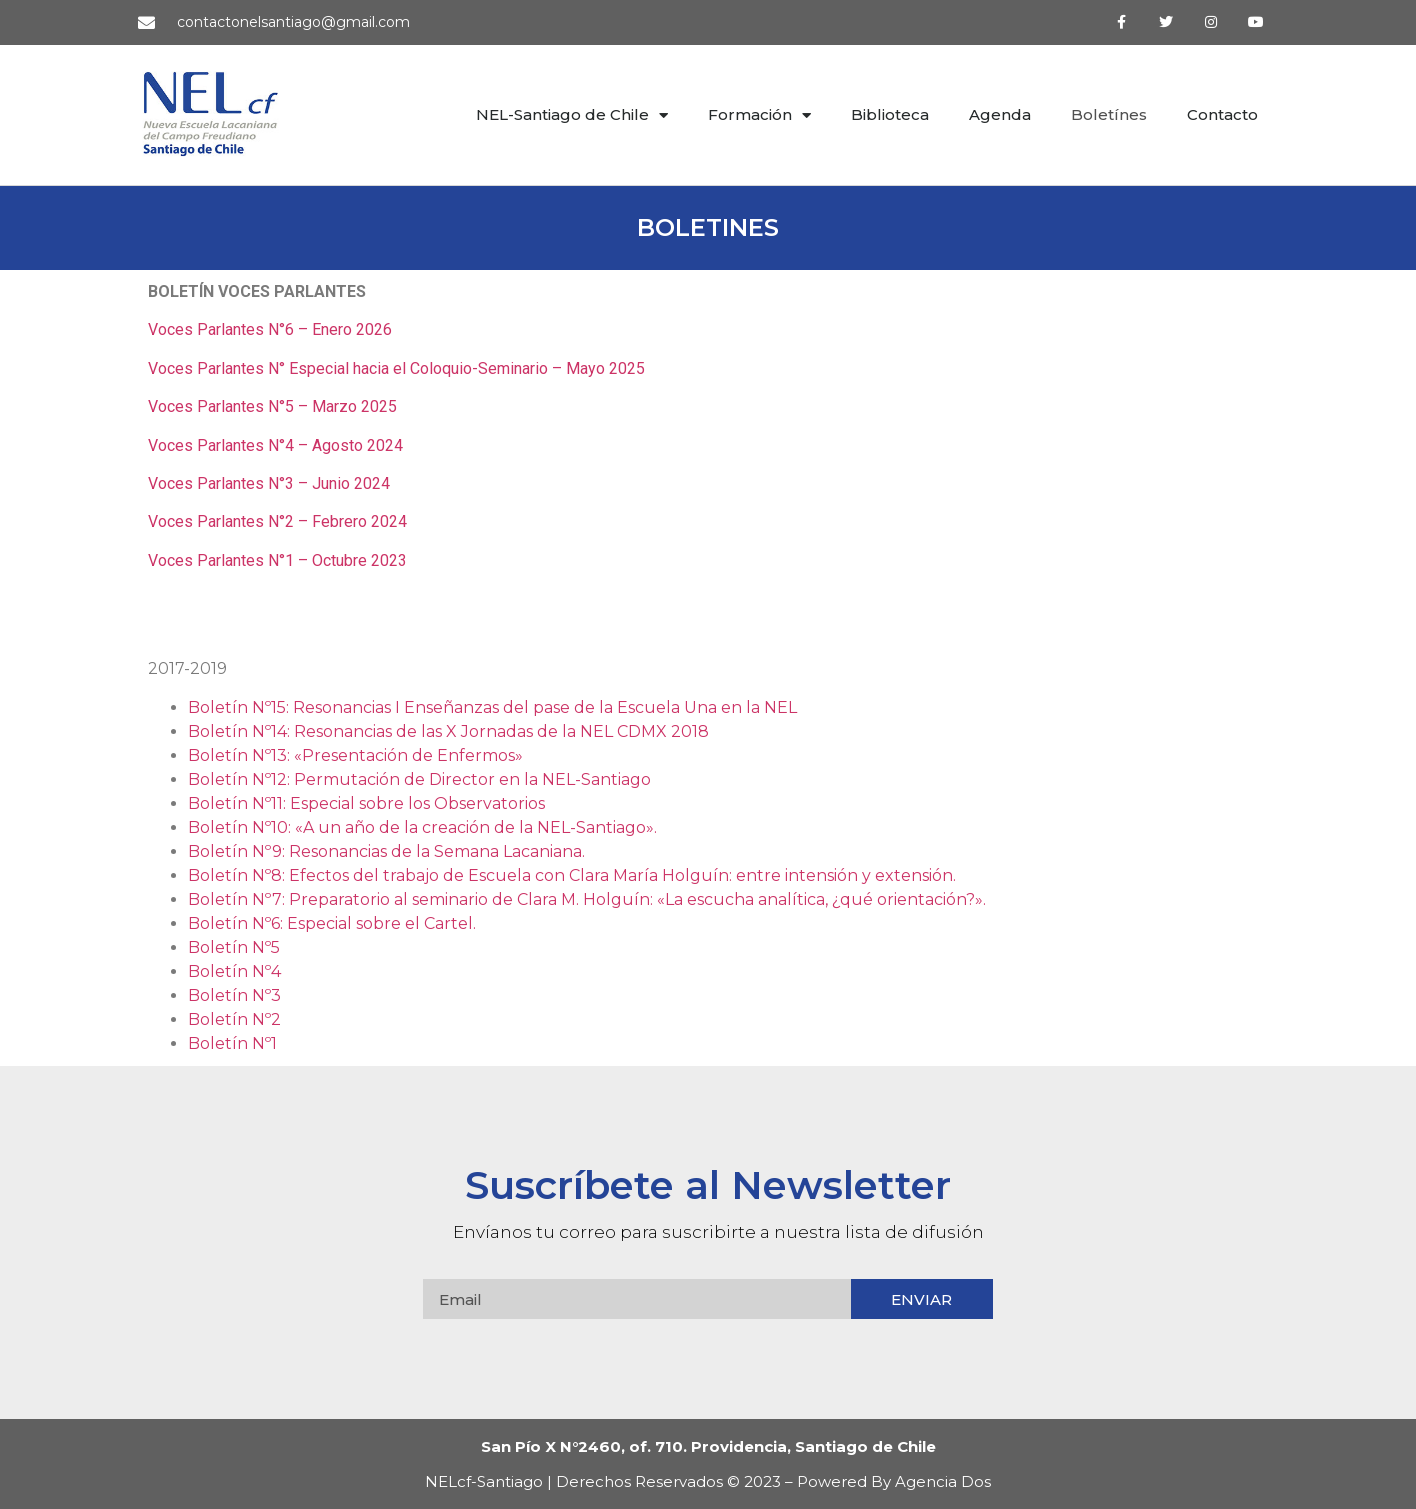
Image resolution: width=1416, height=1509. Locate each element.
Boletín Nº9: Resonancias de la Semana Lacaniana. (386, 851)
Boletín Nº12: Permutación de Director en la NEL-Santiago (419, 779)
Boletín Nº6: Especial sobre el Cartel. (332, 923)
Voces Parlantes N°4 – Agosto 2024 (275, 445)
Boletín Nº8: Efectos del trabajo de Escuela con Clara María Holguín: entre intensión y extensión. (572, 875)
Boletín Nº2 (234, 1019)
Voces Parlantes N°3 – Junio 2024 (269, 483)
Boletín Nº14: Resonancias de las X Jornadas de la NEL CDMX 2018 (448, 731)
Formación (759, 115)
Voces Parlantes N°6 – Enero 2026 (270, 329)
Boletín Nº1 (232, 1043)
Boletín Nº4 (234, 971)
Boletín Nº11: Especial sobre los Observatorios (366, 803)
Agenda (1000, 114)
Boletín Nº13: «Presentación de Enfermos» (355, 755)
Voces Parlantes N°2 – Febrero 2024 (277, 521)
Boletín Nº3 (234, 995)
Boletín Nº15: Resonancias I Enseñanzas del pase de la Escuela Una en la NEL (492, 707)
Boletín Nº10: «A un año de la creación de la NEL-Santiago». (422, 827)
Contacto (1222, 114)
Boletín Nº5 (234, 947)
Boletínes (1109, 114)
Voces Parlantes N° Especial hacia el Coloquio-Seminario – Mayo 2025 (396, 368)
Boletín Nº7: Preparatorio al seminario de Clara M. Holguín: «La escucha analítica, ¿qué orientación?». (587, 899)
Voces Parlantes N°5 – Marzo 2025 (272, 406)
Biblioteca (890, 114)
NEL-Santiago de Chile (572, 115)
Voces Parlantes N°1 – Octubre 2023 (277, 560)
